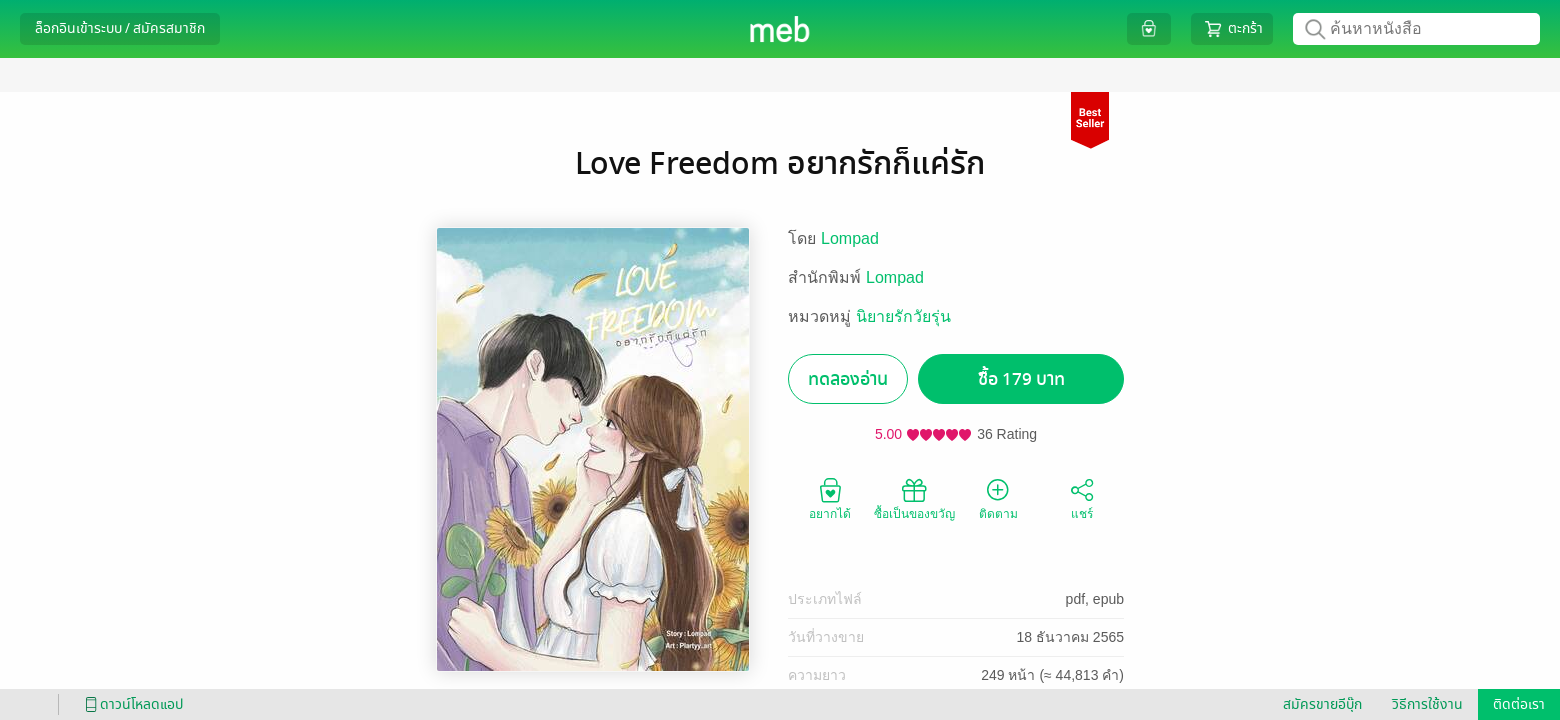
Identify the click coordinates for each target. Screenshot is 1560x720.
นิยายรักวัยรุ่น (903, 316)
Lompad (850, 238)
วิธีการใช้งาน (1427, 704)
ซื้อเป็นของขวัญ (914, 498)
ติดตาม (998, 498)
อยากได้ (830, 498)
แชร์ (1082, 498)
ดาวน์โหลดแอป (131, 704)
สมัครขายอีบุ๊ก (1322, 704)
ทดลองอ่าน (848, 379)
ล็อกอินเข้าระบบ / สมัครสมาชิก (120, 28)
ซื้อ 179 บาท (1021, 379)
